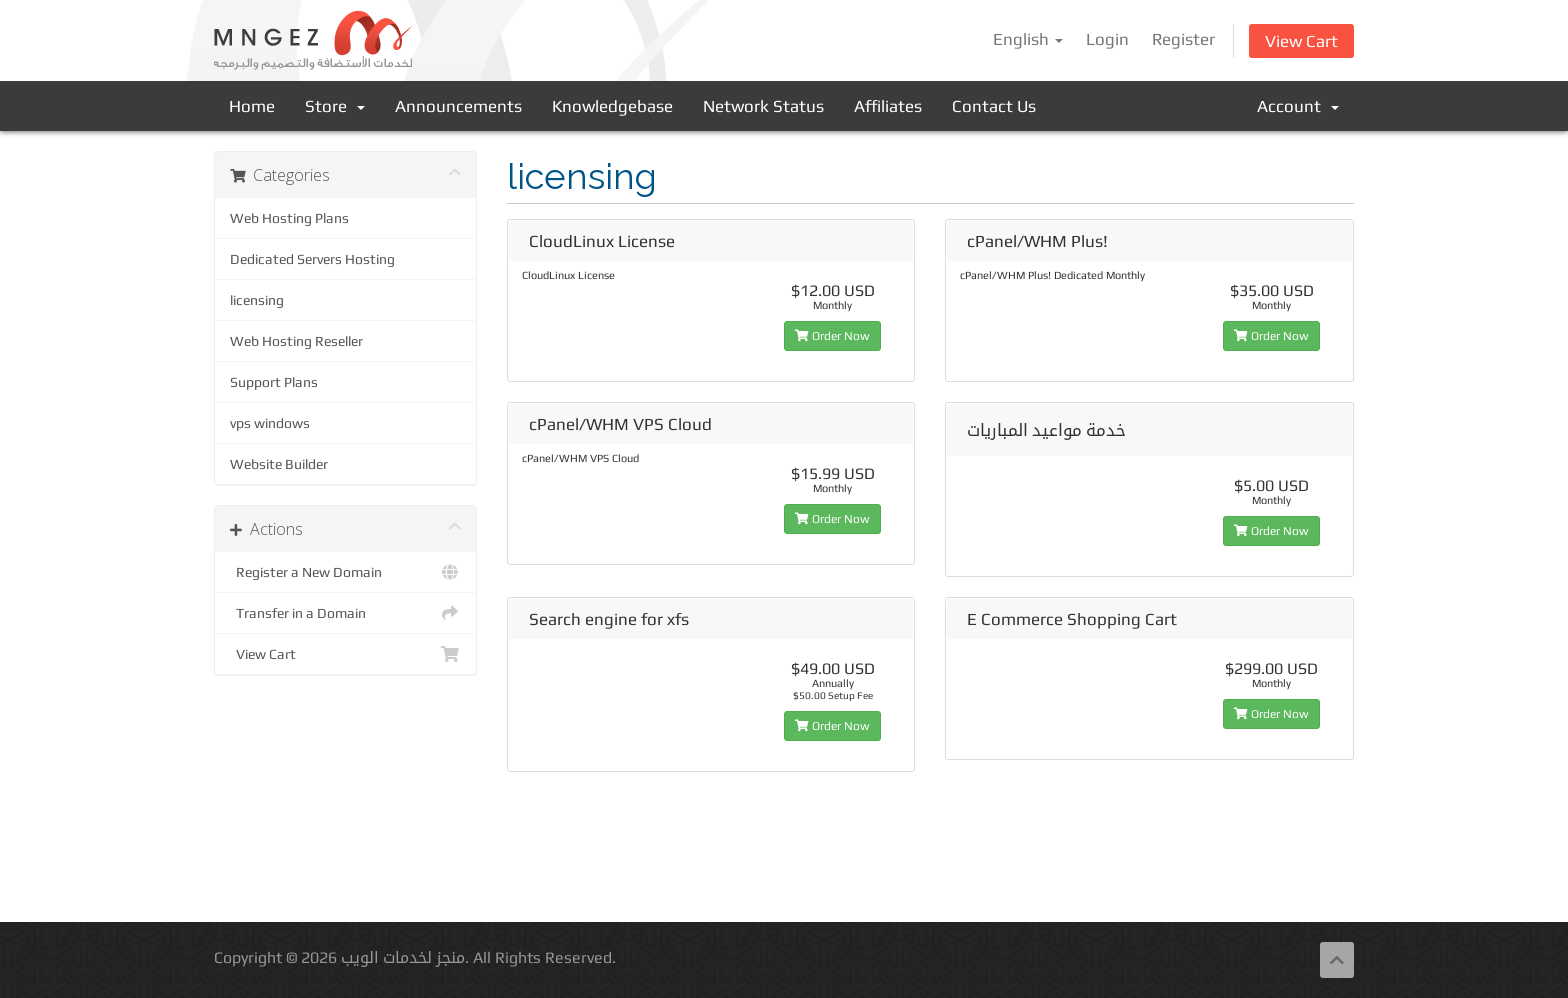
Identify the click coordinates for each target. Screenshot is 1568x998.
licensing (257, 300)
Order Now (832, 336)
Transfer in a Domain (345, 613)
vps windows (270, 423)
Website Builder (279, 464)
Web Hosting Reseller (296, 341)
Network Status (763, 106)
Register (1183, 39)
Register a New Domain (345, 572)
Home (252, 106)
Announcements (458, 106)
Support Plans (274, 382)
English (1028, 39)
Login (1107, 39)
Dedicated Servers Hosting (312, 259)
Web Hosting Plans (289, 218)
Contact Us (994, 106)
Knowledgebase (612, 106)
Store (335, 106)
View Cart (1301, 41)
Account (1298, 106)
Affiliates (888, 106)
